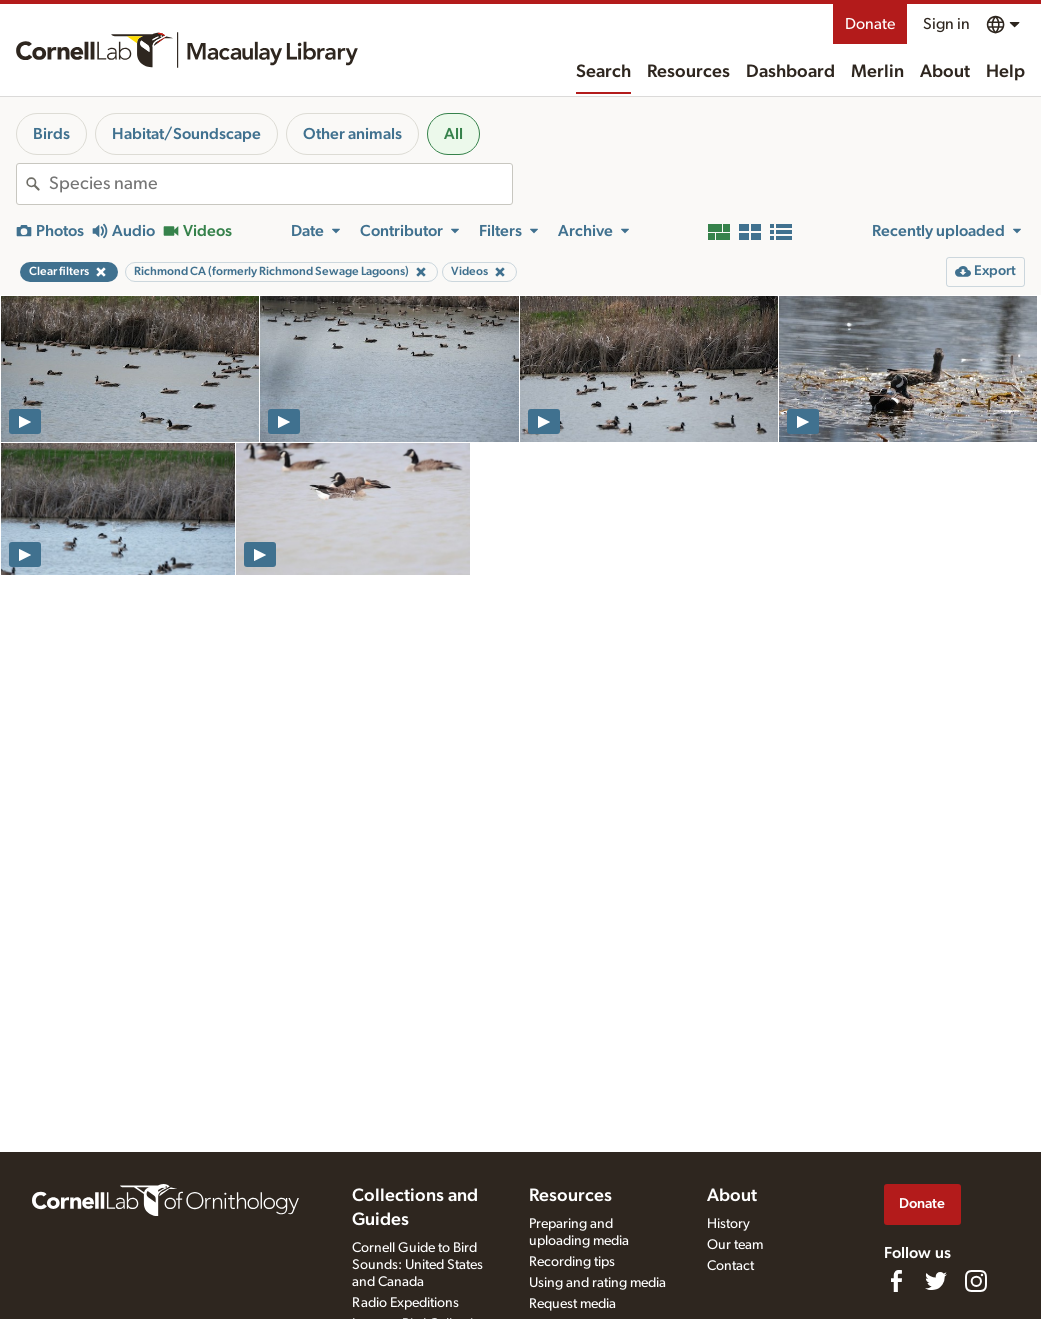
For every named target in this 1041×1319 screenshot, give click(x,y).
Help (1005, 72)
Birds (51, 134)
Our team (735, 1245)
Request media (572, 1304)
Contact (730, 1266)
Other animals (352, 134)
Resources (688, 72)
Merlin (877, 72)
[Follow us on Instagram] (976, 1281)
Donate (870, 24)
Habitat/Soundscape (186, 134)
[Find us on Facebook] (896, 1281)
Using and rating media (597, 1283)
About (945, 72)
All (453, 134)
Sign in (946, 24)
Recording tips (572, 1262)
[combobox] (280, 184)
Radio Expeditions (405, 1303)
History (728, 1224)
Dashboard (790, 72)
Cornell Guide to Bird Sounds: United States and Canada (417, 1265)
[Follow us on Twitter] (936, 1281)
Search (603, 72)
